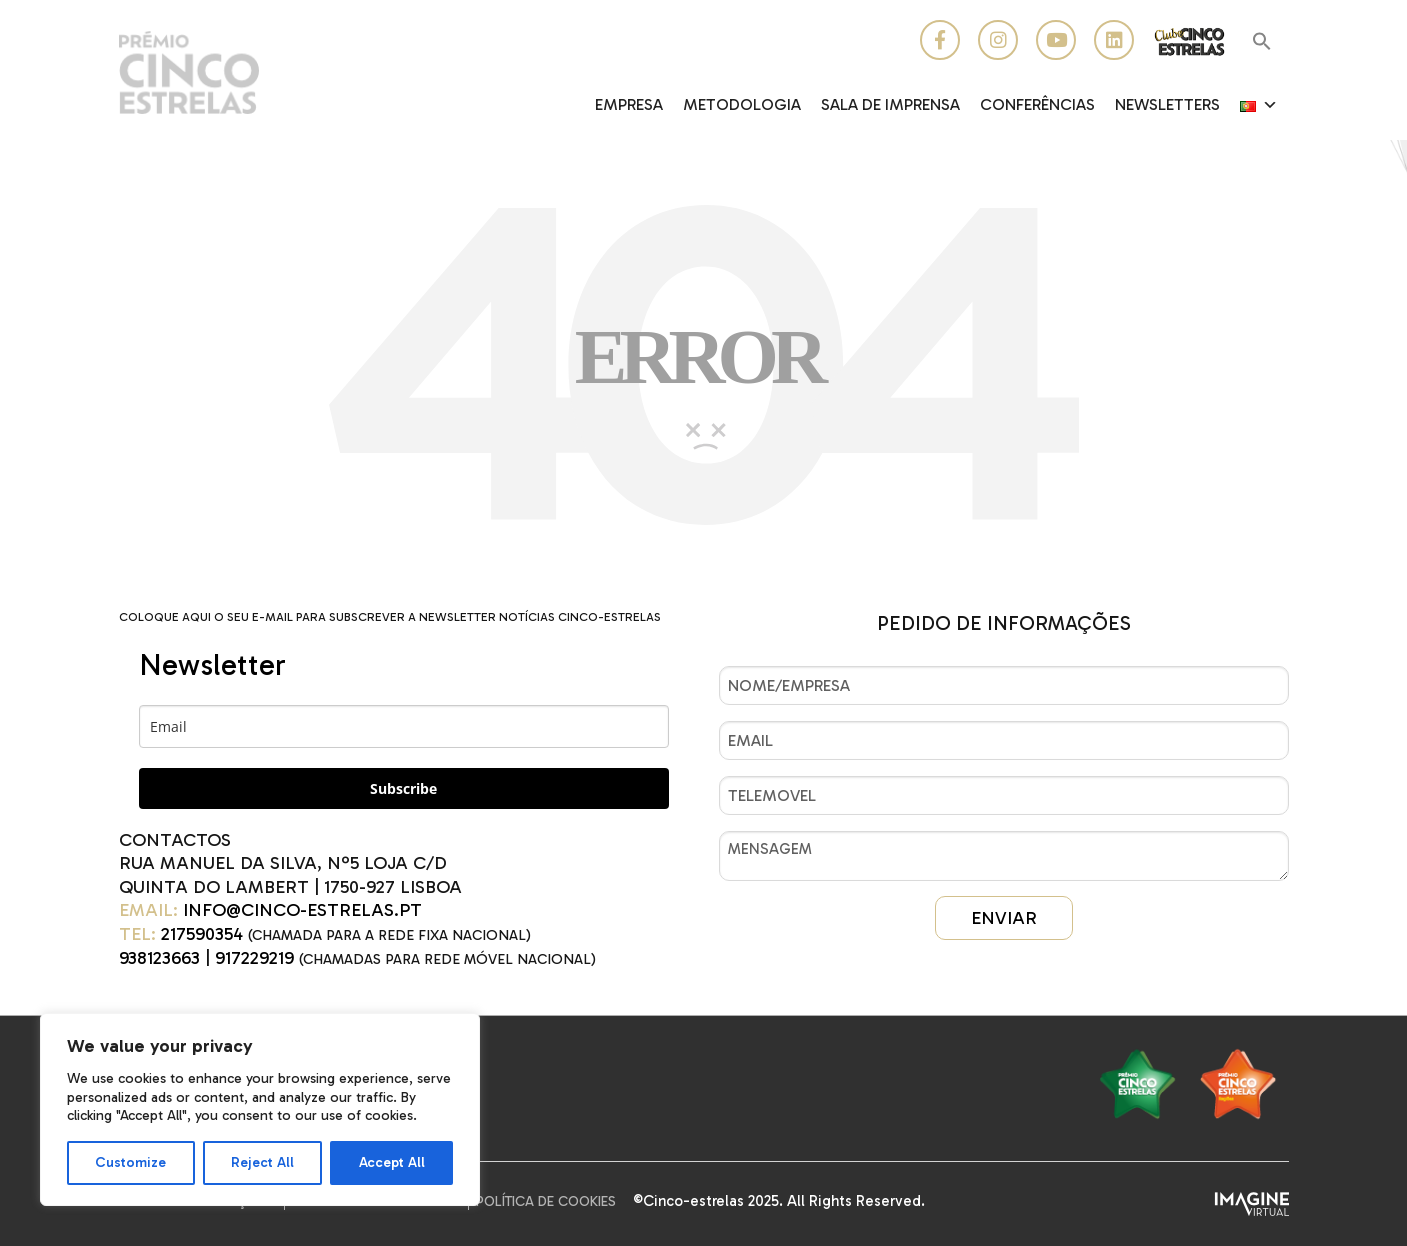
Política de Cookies (546, 1201)
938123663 (159, 958)
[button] (1262, 42)
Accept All (392, 1162)
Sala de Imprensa (890, 104)
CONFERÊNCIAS (1037, 104)
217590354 (202, 934)
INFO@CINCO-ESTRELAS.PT (302, 910)
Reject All (262, 1162)
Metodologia (742, 104)
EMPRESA (629, 104)
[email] (404, 726)
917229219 (254, 958)
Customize (130, 1162)
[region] (260, 1109)
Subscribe (403, 788)
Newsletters (1167, 104)
